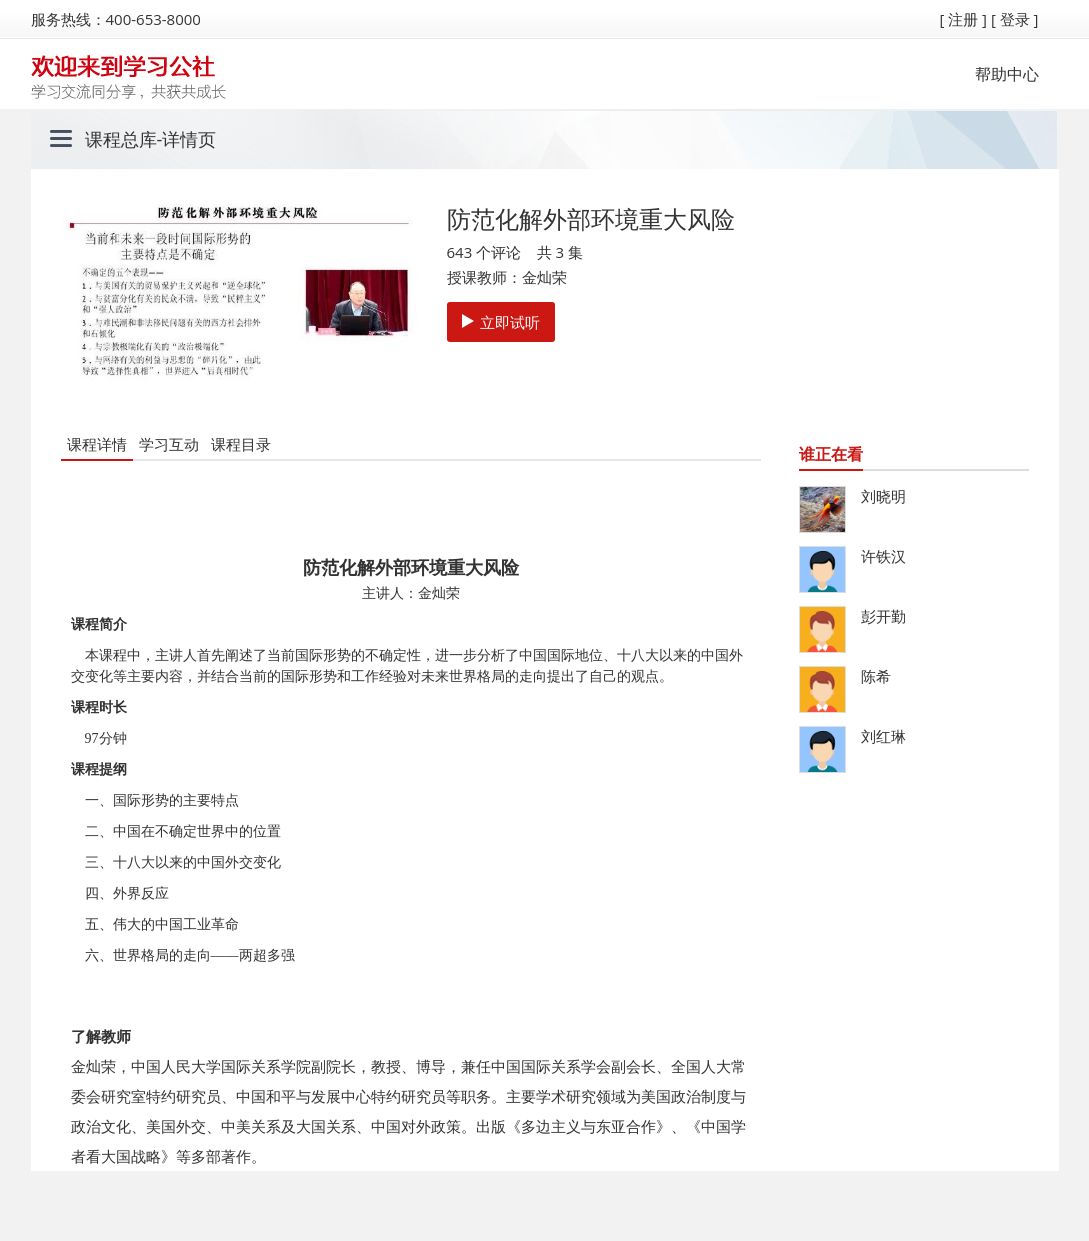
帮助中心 (1007, 74)
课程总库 (121, 139)
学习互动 (169, 444)
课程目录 (241, 444)
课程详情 (97, 444)
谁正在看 (831, 454)
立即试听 (501, 322)
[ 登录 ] (1015, 19)
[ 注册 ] (963, 19)
